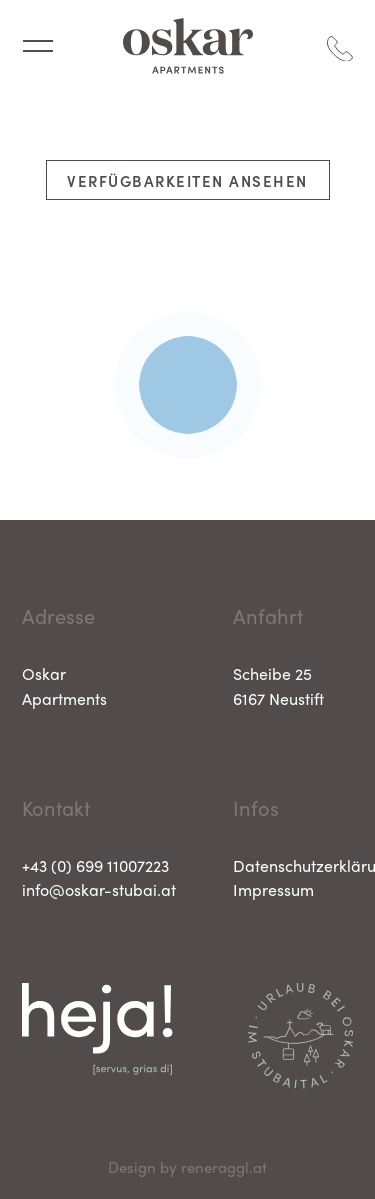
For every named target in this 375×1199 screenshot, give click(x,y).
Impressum (273, 889)
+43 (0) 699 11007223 (95, 865)
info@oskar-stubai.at (99, 889)
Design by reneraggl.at (187, 1167)
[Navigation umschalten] (38, 45)
